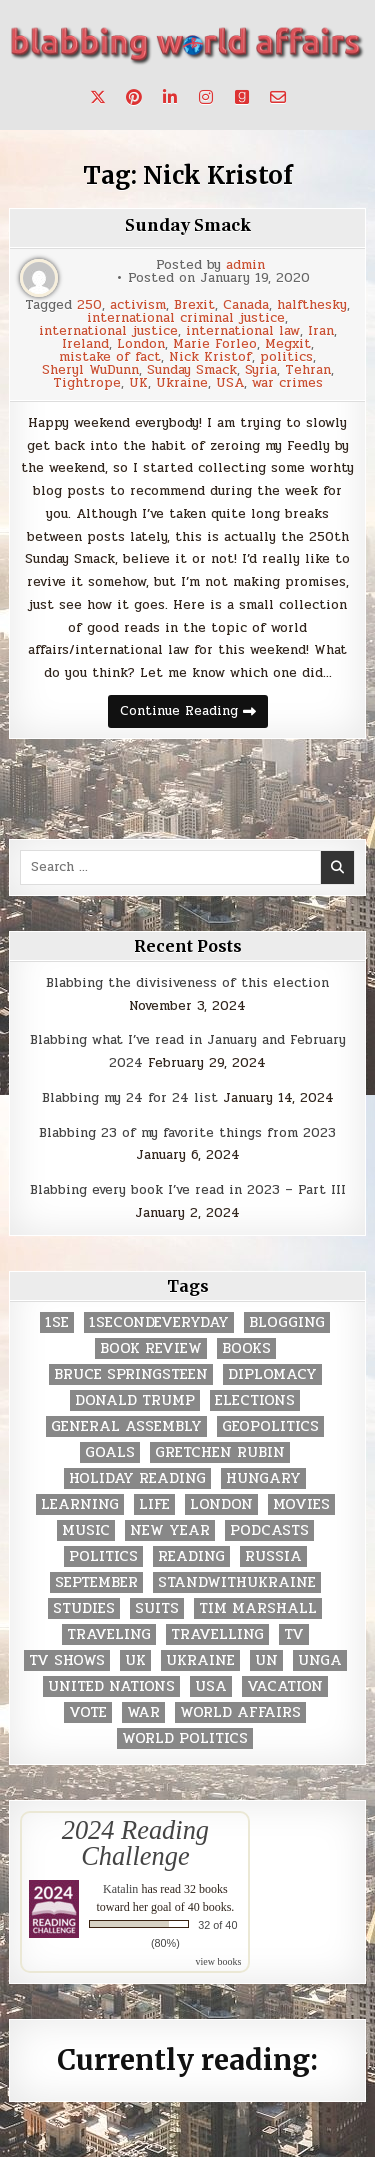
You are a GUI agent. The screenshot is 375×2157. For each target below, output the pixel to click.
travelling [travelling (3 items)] (217, 1634)
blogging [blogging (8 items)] (287, 1322)
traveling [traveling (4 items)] (109, 1634)
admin (245, 265)
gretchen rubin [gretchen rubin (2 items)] (220, 1452)
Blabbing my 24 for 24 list (130, 1098)
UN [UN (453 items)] (266, 1660)
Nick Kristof (210, 357)
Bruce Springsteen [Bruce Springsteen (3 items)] (131, 1374)
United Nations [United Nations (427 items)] (111, 1686)
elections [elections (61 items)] (255, 1400)
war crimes (287, 383)
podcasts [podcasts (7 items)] (269, 1530)
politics (286, 357)
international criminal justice (186, 318)
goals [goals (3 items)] (110, 1452)
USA (230, 383)
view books (219, 1961)
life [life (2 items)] (154, 1504)
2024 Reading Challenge (135, 1843)
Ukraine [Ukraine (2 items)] (200, 1660)
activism (138, 305)
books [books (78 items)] (246, 1348)
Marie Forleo (215, 344)
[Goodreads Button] (242, 97)
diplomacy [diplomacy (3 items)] (272, 1374)
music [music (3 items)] (86, 1530)
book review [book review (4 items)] (151, 1348)
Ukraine (182, 383)
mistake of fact (110, 357)
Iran (321, 331)
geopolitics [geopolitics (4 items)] (270, 1426)
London (141, 344)
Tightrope (87, 383)
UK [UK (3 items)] (135, 1660)
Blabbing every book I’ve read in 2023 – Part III (188, 1190)
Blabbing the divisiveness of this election (187, 983)
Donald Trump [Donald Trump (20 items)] (135, 1400)
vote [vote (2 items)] (88, 1712)
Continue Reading (194, 714)
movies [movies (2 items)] (301, 1504)
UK (138, 383)
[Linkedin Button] (170, 97)
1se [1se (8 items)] (57, 1322)
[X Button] (98, 97)
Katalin (120, 1889)
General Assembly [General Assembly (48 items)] (126, 1426)
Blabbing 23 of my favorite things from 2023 (187, 1133)
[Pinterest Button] (134, 97)
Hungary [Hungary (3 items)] (263, 1478)
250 (89, 305)
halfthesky (312, 305)
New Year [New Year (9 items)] (170, 1530)
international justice (108, 331)
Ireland (85, 344)
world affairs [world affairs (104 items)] (240, 1712)
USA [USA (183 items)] (211, 1686)
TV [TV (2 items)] (294, 1634)
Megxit (288, 344)
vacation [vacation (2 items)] (285, 1686)
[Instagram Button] (206, 97)
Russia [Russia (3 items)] (273, 1556)
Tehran (308, 370)
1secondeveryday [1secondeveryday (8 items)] (159, 1322)
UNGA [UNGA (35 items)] (320, 1660)
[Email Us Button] (278, 97)
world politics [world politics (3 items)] (185, 1738)
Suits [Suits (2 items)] (157, 1608)
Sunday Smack (188, 225)
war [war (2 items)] (143, 1712)
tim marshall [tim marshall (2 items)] (258, 1608)
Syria (261, 370)
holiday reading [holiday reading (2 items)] (137, 1478)
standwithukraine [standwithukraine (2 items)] (237, 1582)
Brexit (194, 305)
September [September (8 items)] (96, 1582)
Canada (246, 305)
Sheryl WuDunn (90, 370)
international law (243, 331)
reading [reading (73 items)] (191, 1556)
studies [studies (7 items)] (84, 1608)
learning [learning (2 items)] (80, 1504)
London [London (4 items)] (221, 1504)
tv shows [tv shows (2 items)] (67, 1660)
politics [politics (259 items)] (103, 1556)
